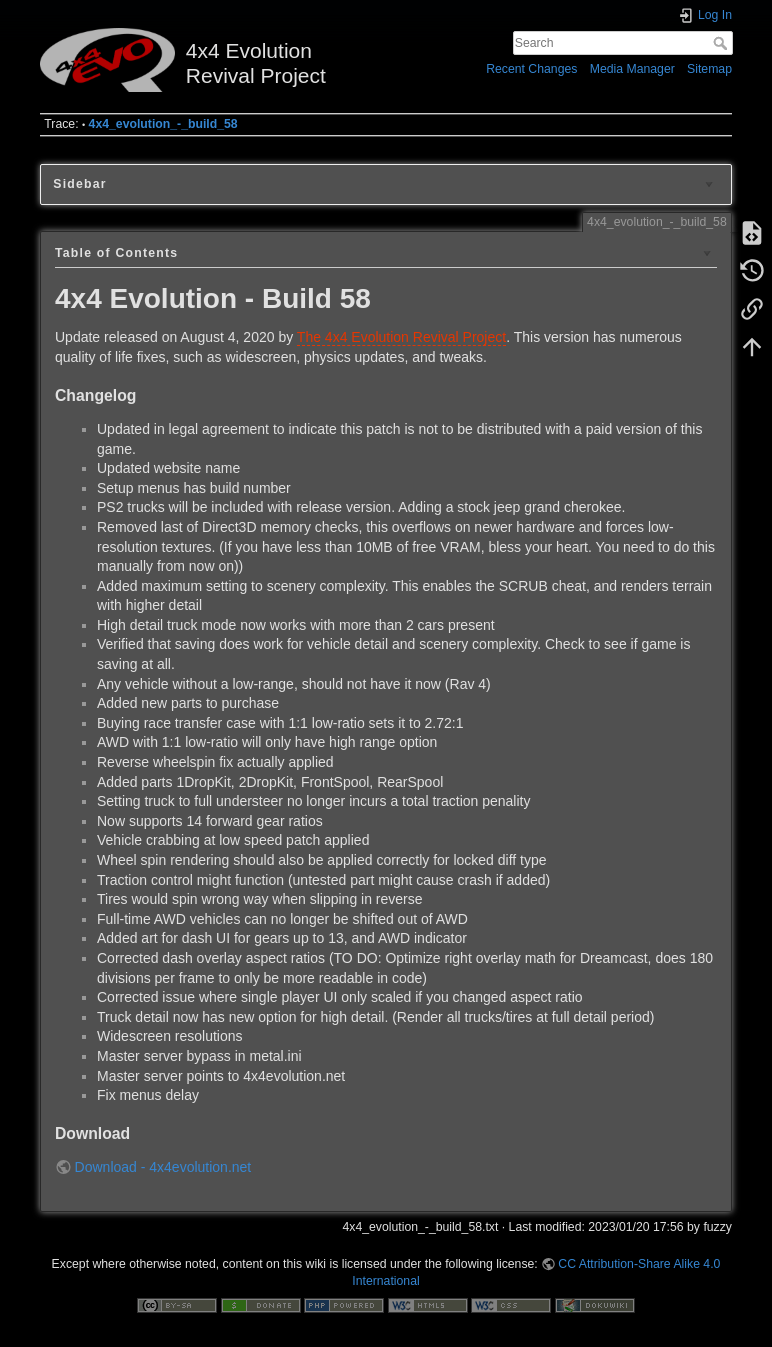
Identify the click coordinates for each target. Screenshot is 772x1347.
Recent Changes (531, 69)
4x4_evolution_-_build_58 (163, 124)
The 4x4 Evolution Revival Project (401, 337)
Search (722, 43)
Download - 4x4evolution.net (163, 1167)
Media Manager (632, 69)
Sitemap (709, 69)
